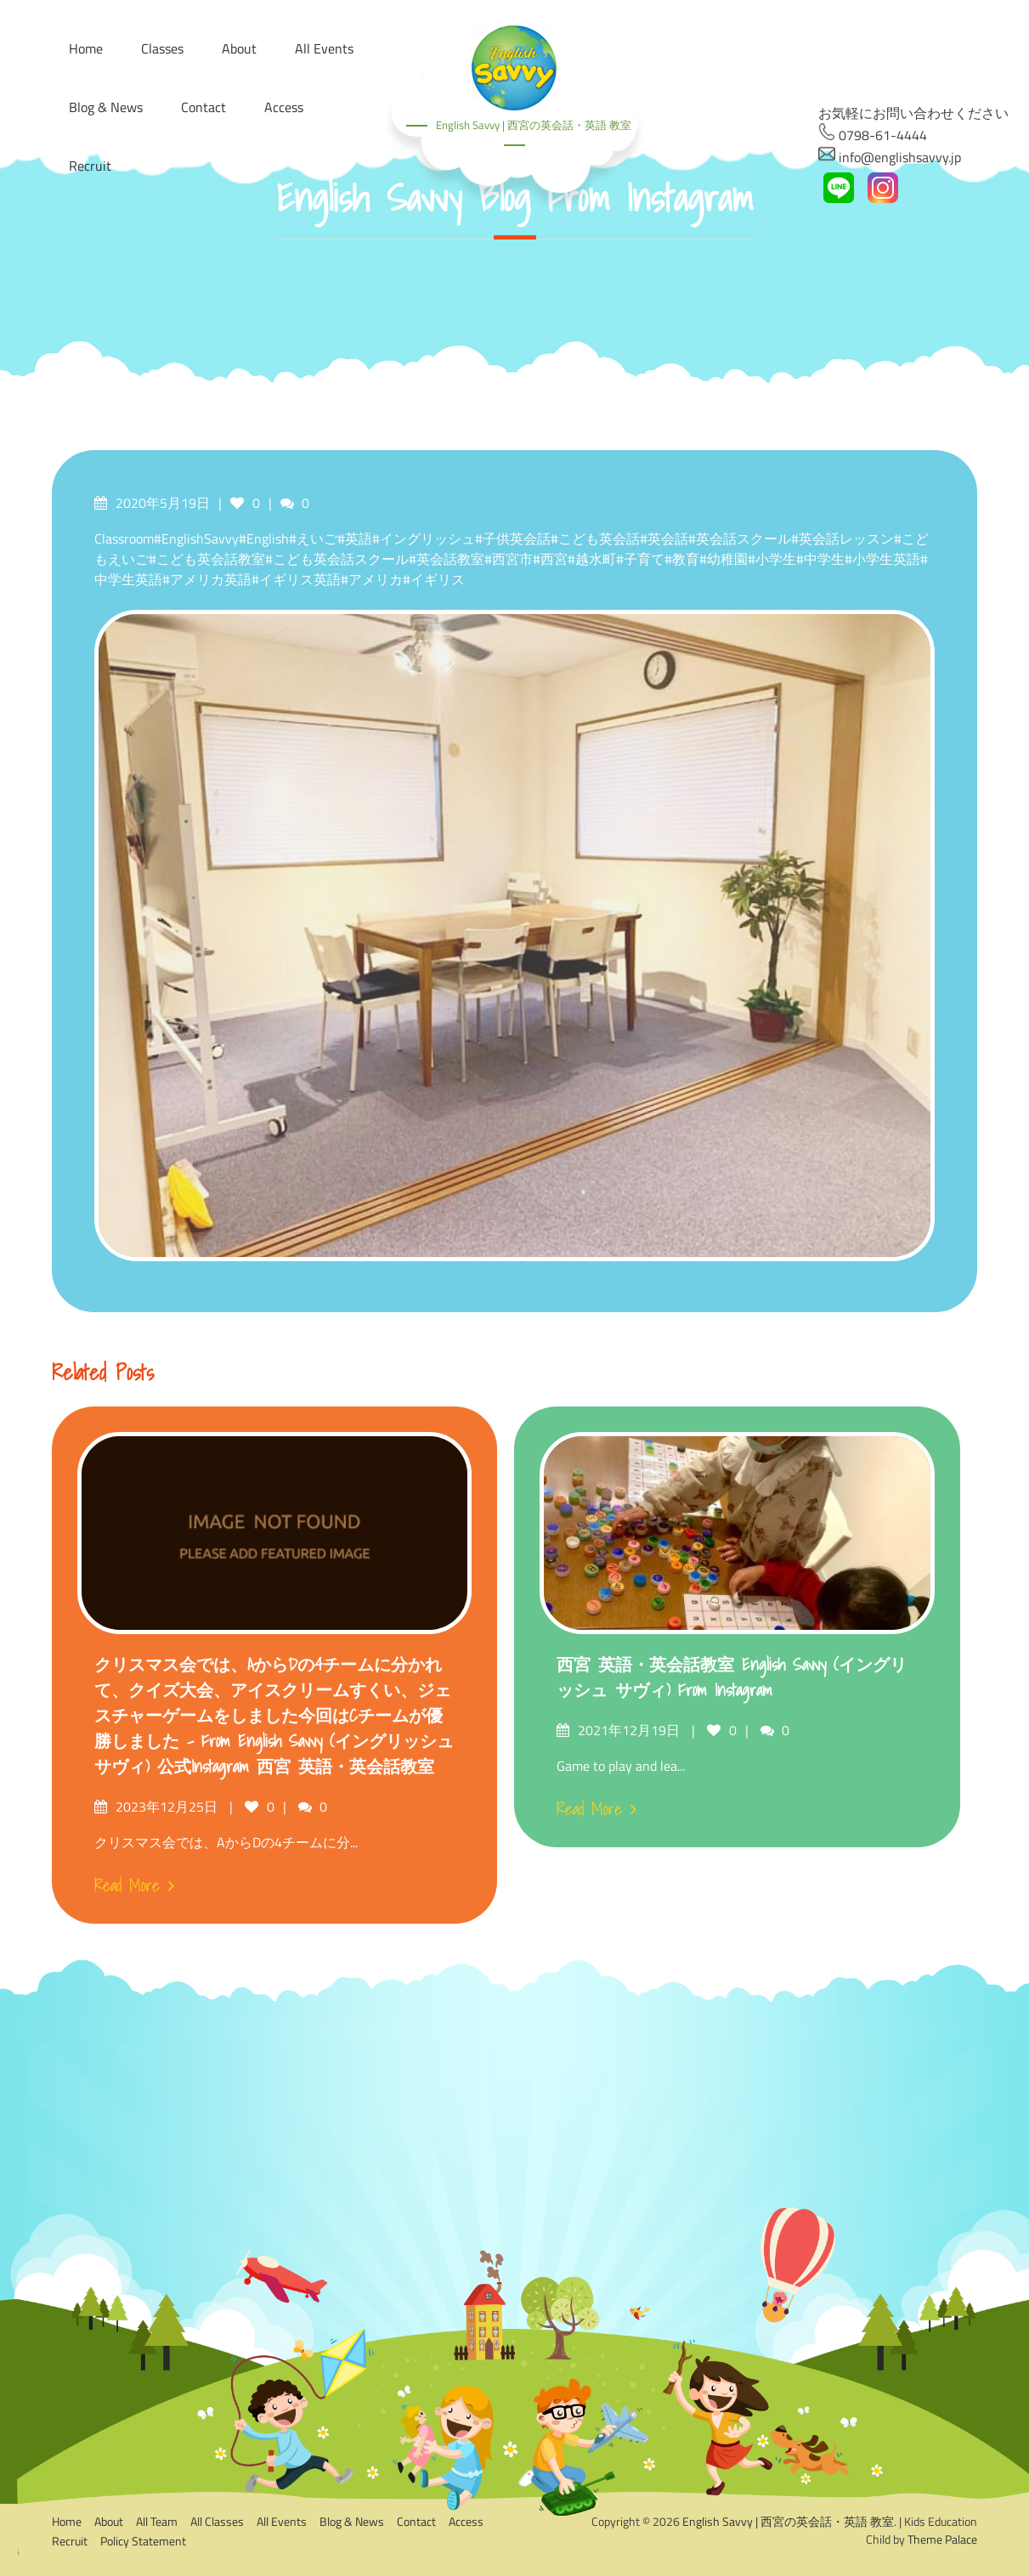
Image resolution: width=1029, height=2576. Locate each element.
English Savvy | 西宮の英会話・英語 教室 (533, 124)
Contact (203, 107)
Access (283, 107)
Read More (134, 1885)
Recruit (90, 165)
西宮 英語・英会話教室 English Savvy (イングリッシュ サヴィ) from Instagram (732, 1677)
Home (67, 2521)
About (108, 2521)
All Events (282, 2521)
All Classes (217, 2521)
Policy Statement (143, 2541)
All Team (157, 2521)
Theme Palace (942, 2539)
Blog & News (106, 107)
